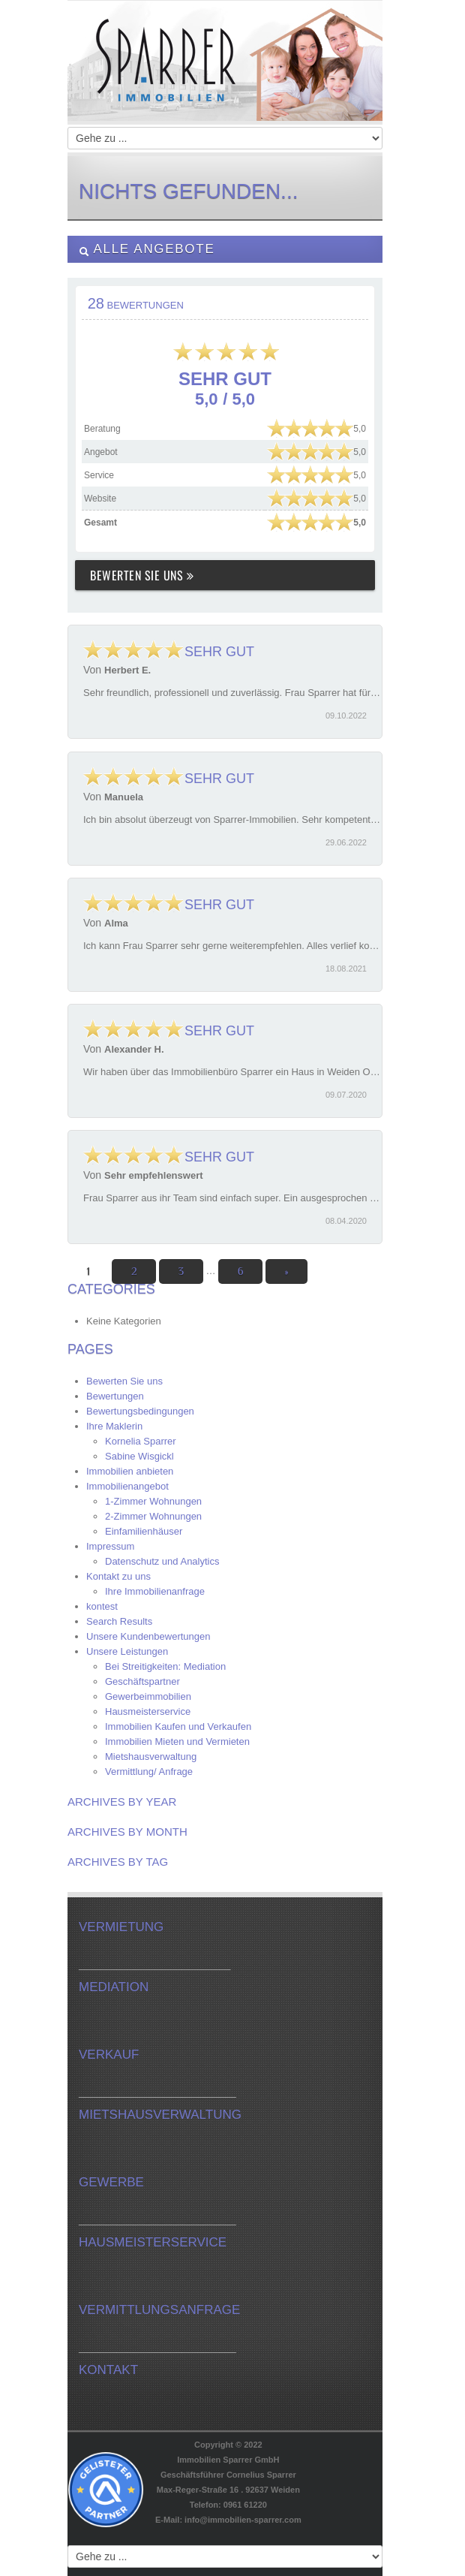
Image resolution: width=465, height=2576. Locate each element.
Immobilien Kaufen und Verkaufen (178, 1726)
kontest (102, 1606)
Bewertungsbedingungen (140, 1411)
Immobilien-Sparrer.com (225, 76)
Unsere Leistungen (127, 1651)
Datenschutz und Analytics (162, 1561)
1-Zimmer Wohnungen (153, 1501)
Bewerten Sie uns (142, 575)
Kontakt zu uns (118, 1576)
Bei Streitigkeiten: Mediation (165, 1666)
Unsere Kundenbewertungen (148, 1636)
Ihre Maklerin (114, 1426)
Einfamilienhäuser (143, 1531)
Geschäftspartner (142, 1681)
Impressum (110, 1546)
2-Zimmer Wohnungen (153, 1516)
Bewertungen (115, 1396)
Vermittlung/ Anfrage (149, 1771)
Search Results (119, 1621)
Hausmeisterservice (147, 1711)
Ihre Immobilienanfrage (155, 1591)
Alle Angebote (146, 249)
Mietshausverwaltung (150, 1756)
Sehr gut (168, 651)
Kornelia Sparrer (140, 1441)
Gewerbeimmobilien (148, 1696)
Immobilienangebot (127, 1486)
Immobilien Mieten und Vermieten (177, 1741)
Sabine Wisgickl (139, 1456)
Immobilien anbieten (129, 1471)
